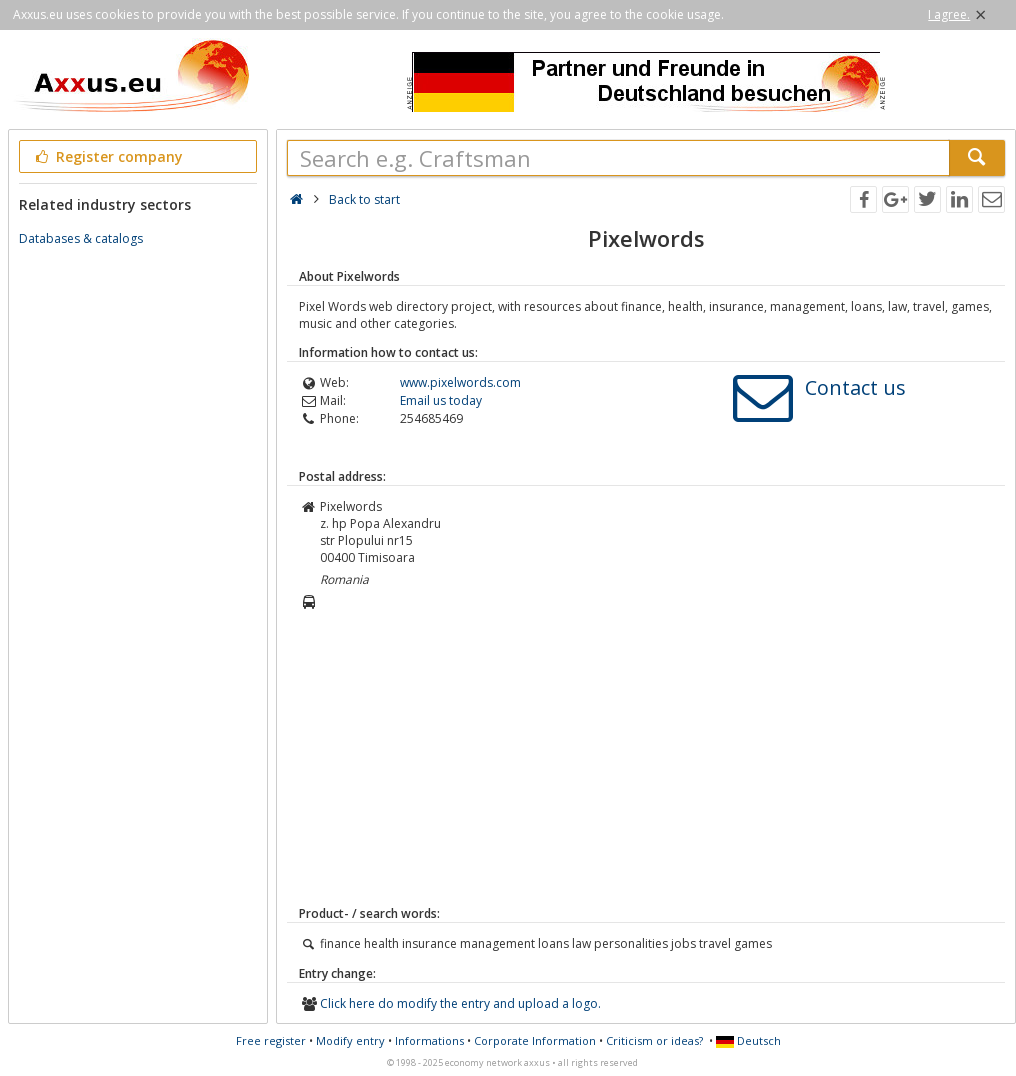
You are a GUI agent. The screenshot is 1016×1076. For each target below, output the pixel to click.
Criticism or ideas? (654, 1040)
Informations (429, 1040)
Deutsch (748, 1040)
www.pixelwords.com (460, 382)
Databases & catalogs (81, 238)
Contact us (855, 387)
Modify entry (350, 1040)
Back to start (364, 199)
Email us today (441, 400)
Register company (107, 156)
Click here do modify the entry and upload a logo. (460, 1003)
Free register (271, 1040)
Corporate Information (535, 1040)
